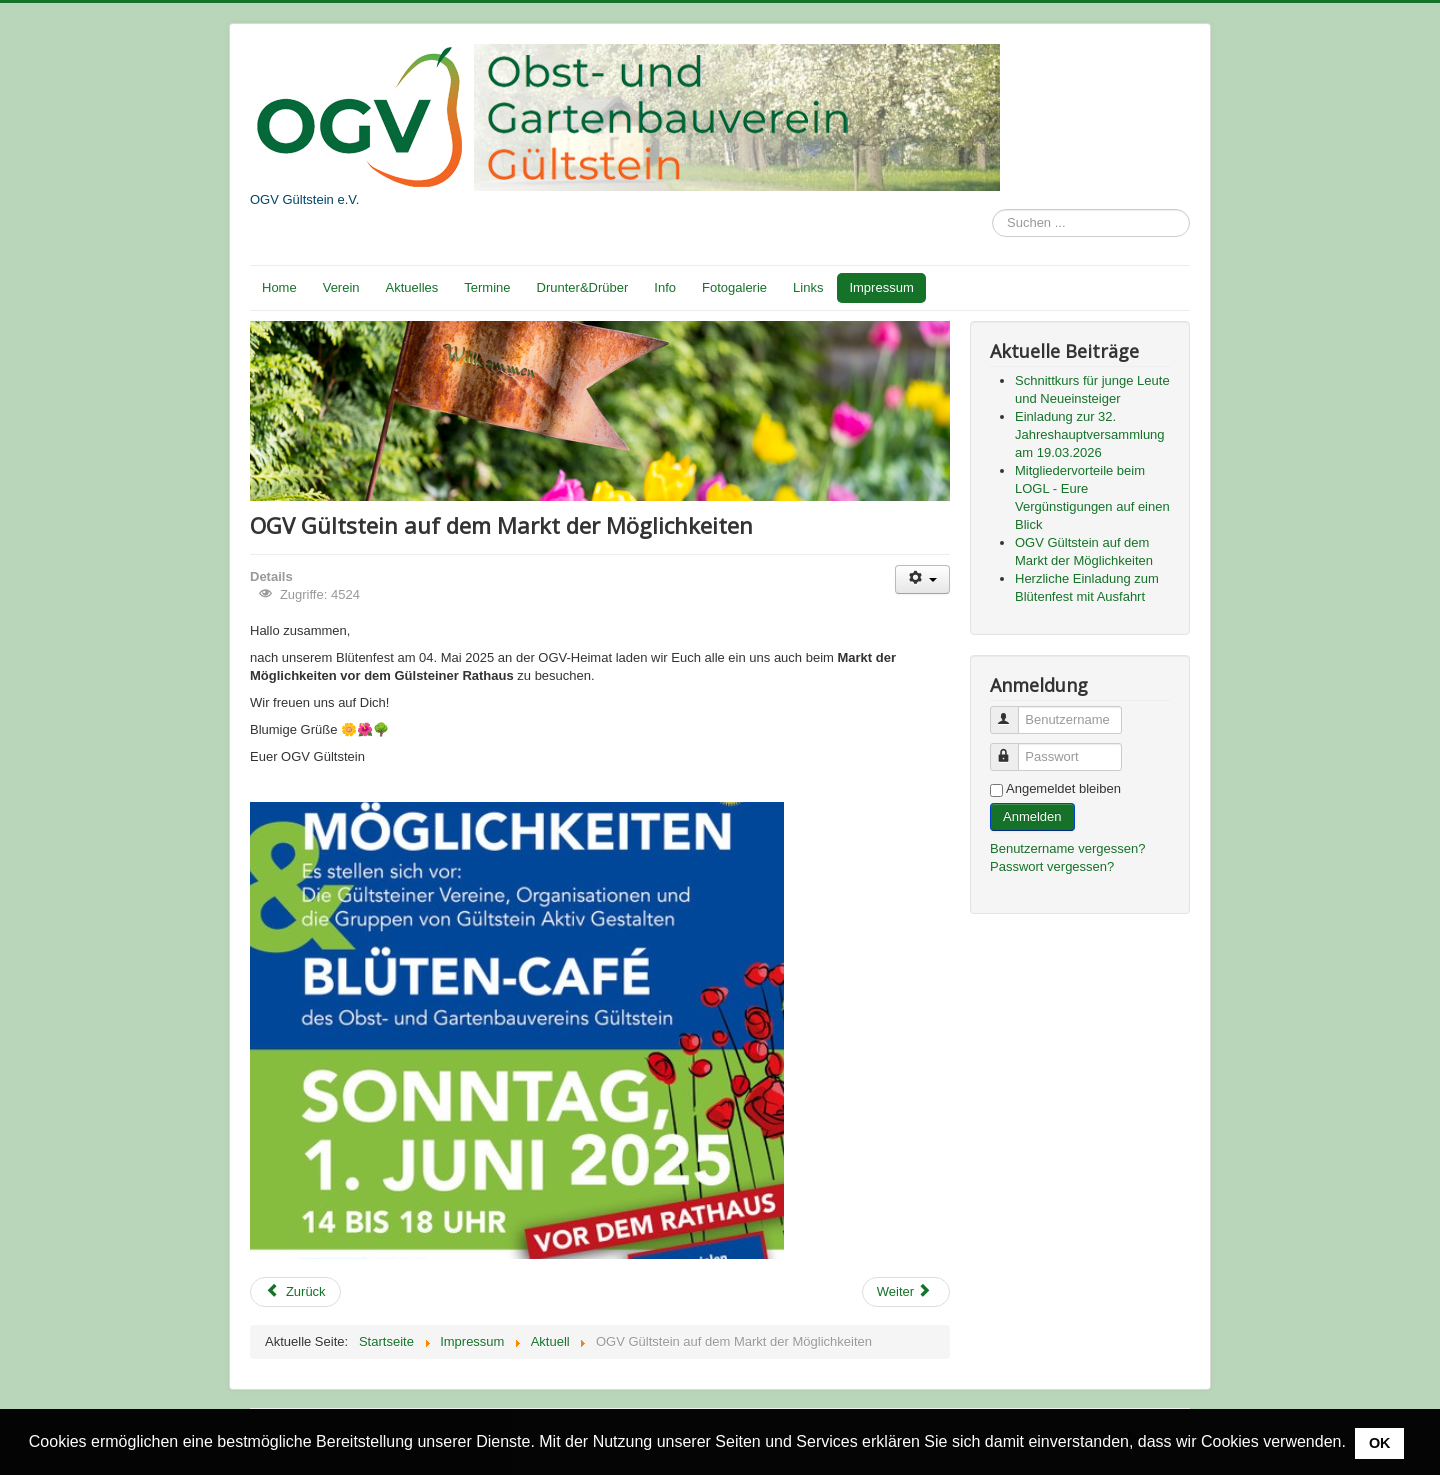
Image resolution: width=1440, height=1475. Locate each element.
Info (665, 287)
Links (808, 287)
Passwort (1013, 748)
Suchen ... (992, 209)
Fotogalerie (734, 287)
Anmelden (1032, 816)
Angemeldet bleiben (1063, 788)
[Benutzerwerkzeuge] (922, 579)
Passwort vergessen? (1052, 866)
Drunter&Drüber (583, 287)
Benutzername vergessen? (1067, 848)
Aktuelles (412, 287)
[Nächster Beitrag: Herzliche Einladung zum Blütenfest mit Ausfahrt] (906, 1292)
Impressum (881, 287)
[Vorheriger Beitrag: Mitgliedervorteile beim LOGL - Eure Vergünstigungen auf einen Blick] (295, 1292)
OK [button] (1380, 1443)
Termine (487, 287)
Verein (341, 287)
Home (279, 287)
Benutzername (1013, 711)
